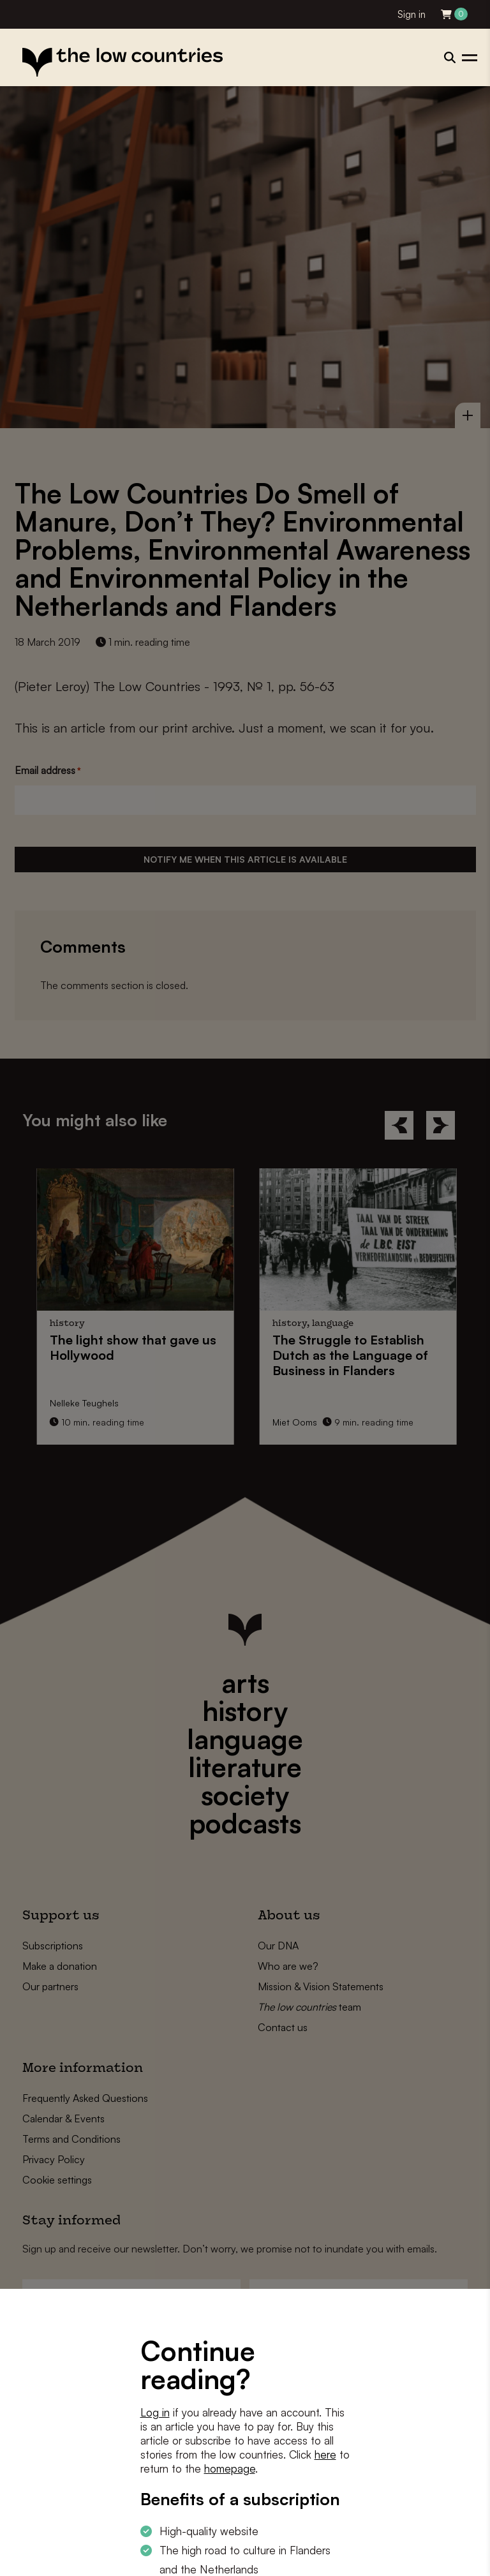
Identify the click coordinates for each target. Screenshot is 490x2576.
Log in (155, 2412)
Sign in (411, 14)
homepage (229, 2468)
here (325, 2454)
